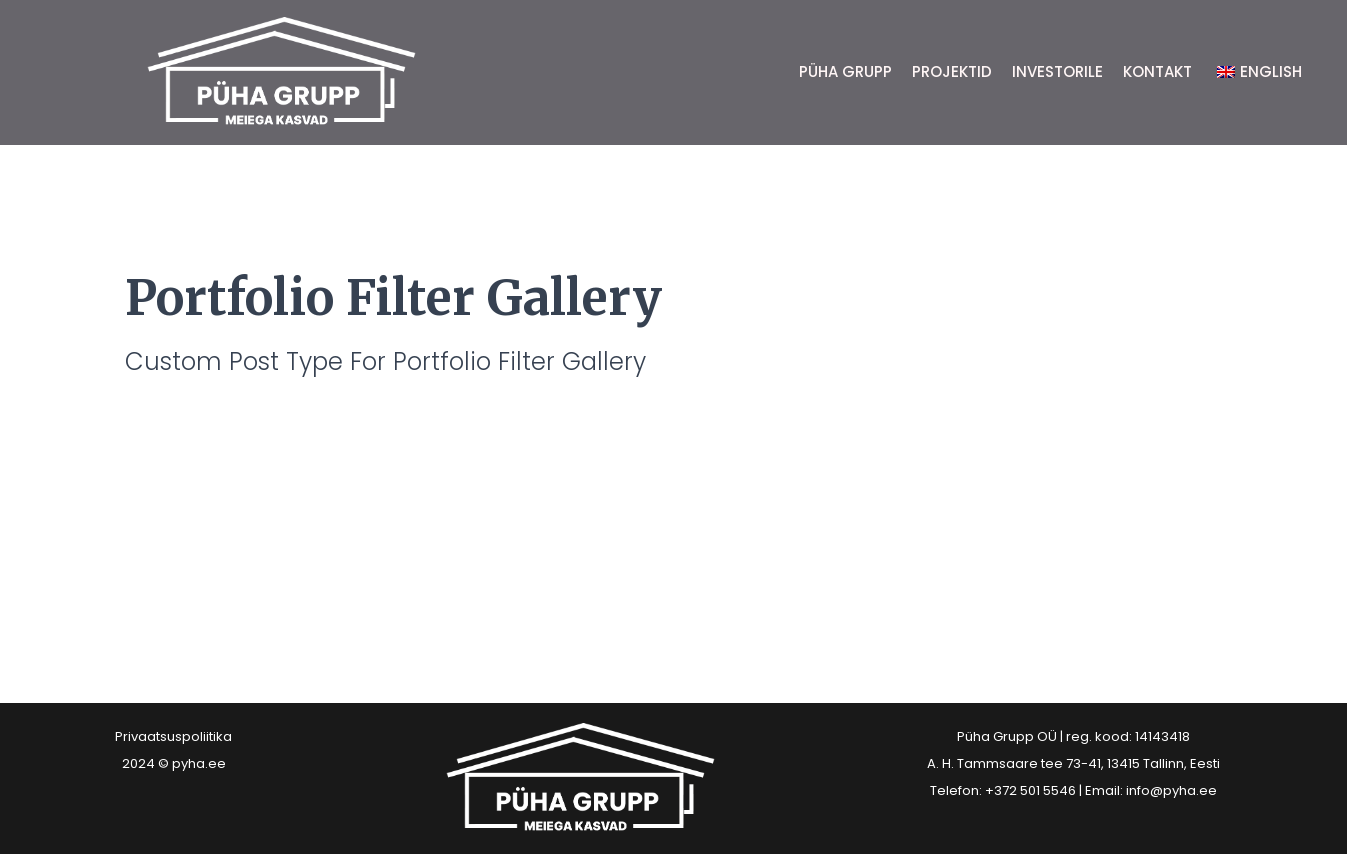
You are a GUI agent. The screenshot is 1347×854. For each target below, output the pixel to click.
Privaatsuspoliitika (173, 736)
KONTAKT (1157, 71)
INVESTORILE (1057, 71)
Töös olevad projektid (213, 551)
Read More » (126, 505)
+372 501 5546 (1030, 790)
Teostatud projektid (201, 450)
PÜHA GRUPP (845, 71)
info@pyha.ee (1171, 790)
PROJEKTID (952, 71)
